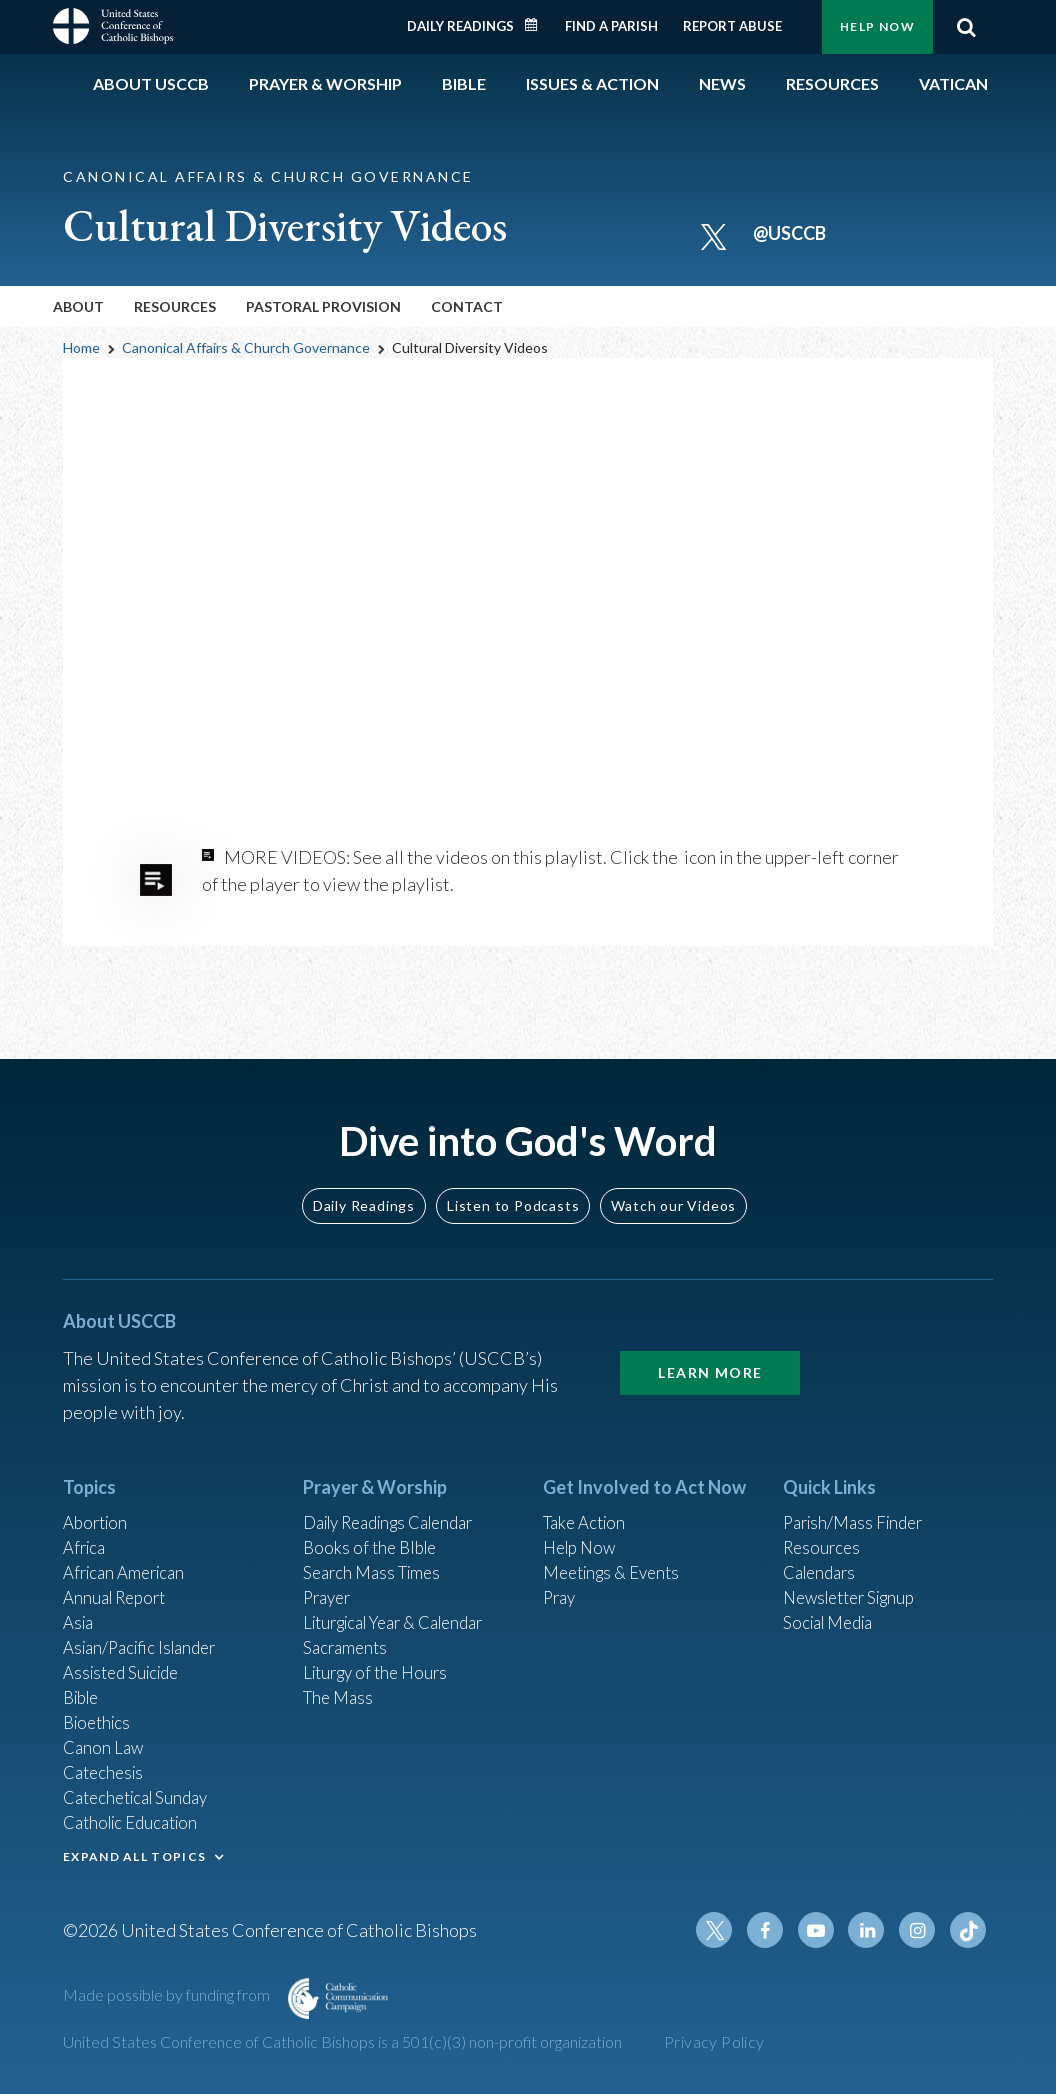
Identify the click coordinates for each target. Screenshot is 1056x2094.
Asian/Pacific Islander (146, 1628)
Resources (824, 1520)
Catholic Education (136, 1817)
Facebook (777, 1931)
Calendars (823, 1547)
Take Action (587, 1493)
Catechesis (106, 1763)
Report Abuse (732, 26)
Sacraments (347, 1628)
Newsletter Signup (856, 1574)
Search (966, 27)
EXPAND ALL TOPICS (134, 1851)
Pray (561, 1574)
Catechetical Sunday (142, 1790)
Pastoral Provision (323, 306)
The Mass (340, 1682)
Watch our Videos (673, 1173)
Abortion (98, 1493)
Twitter (729, 1931)
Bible (84, 1682)
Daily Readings (460, 26)
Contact (467, 306)
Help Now (877, 26)
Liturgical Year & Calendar (405, 1601)
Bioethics (100, 1709)
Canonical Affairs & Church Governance (246, 347)
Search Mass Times (376, 1547)
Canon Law (105, 1736)
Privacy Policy (714, 2041)
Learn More (710, 1340)
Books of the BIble (373, 1520)
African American (129, 1547)
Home (81, 347)
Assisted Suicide (126, 1655)
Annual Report (119, 1574)
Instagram (921, 1931)
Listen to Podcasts (513, 1173)
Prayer (329, 1574)
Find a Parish (611, 26)
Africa (86, 1520)
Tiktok (969, 1931)
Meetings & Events (617, 1547)
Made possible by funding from (168, 1995)
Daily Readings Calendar (538, 25)
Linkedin (873, 1931)
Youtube (825, 1931)
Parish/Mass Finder (858, 1493)
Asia (80, 1601)
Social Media (833, 1601)
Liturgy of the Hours (380, 1655)
